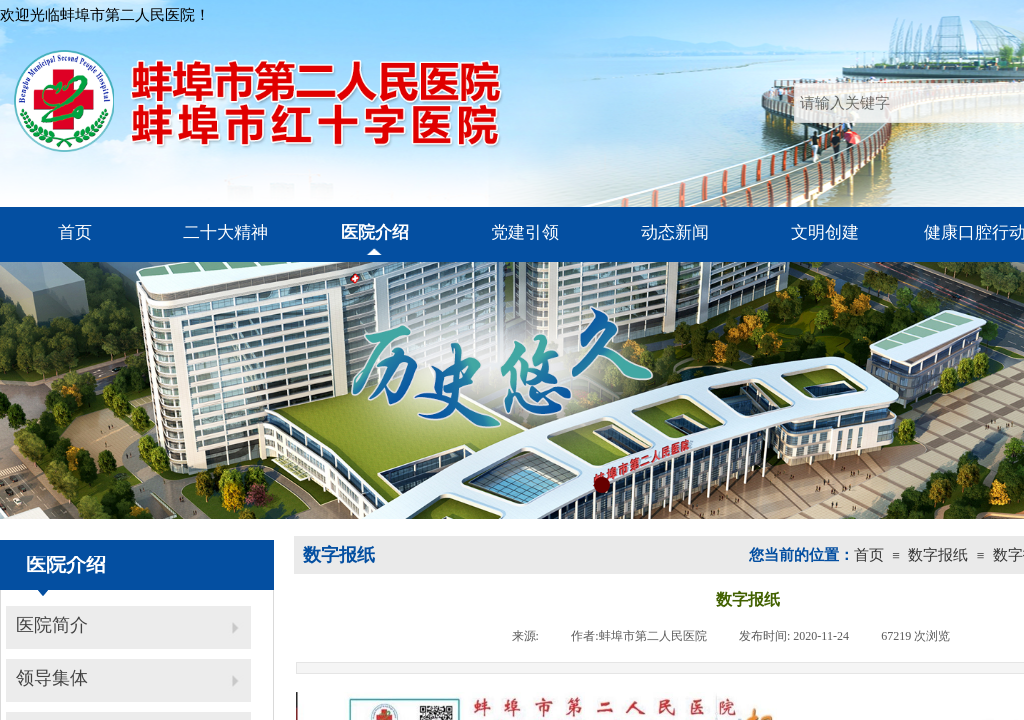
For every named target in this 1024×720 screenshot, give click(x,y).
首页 (869, 555)
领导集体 (52, 678)
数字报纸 (938, 555)
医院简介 (52, 625)
